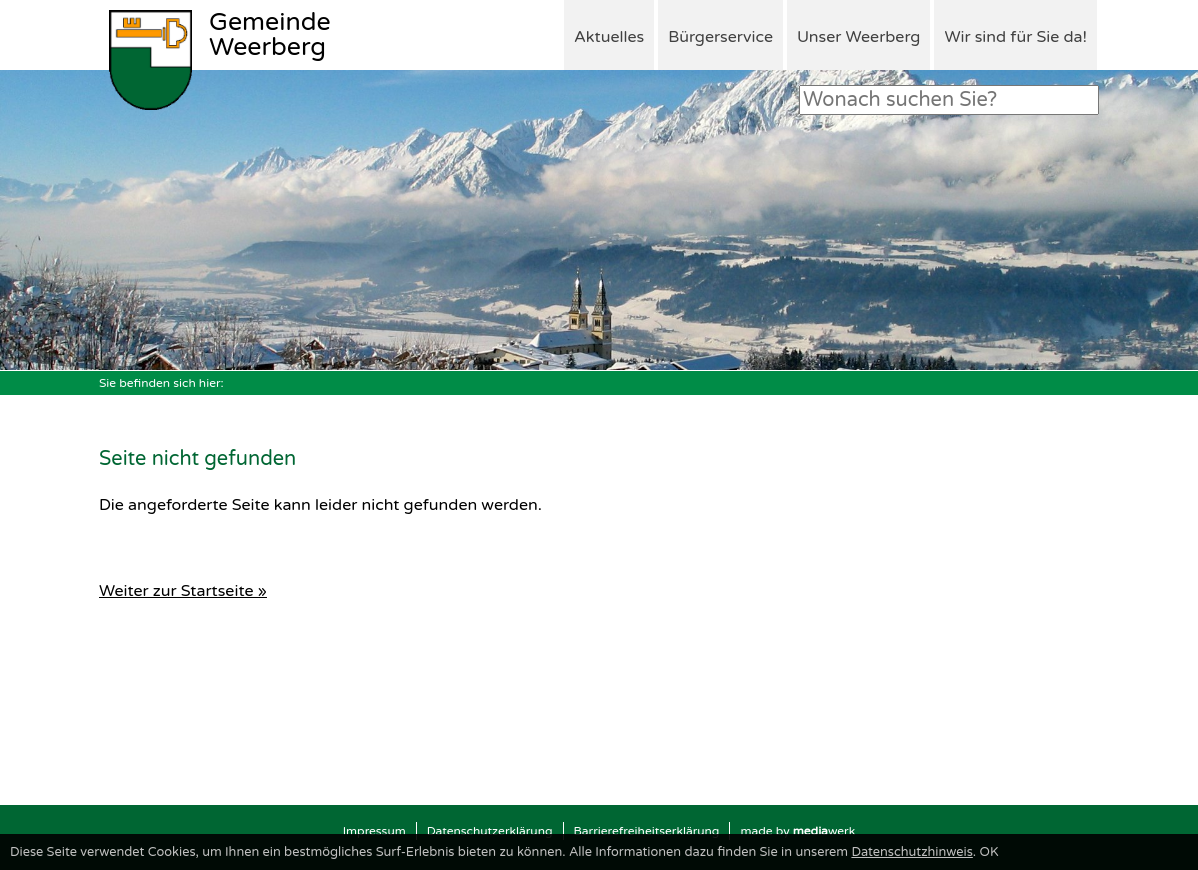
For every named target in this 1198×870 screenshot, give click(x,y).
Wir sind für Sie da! (1015, 37)
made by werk (797, 831)
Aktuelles (609, 37)
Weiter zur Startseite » (183, 591)
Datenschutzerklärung (490, 831)
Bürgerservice (720, 37)
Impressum (374, 831)
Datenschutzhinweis (911, 852)
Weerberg (270, 36)
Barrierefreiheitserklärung (647, 831)
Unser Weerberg (858, 37)
